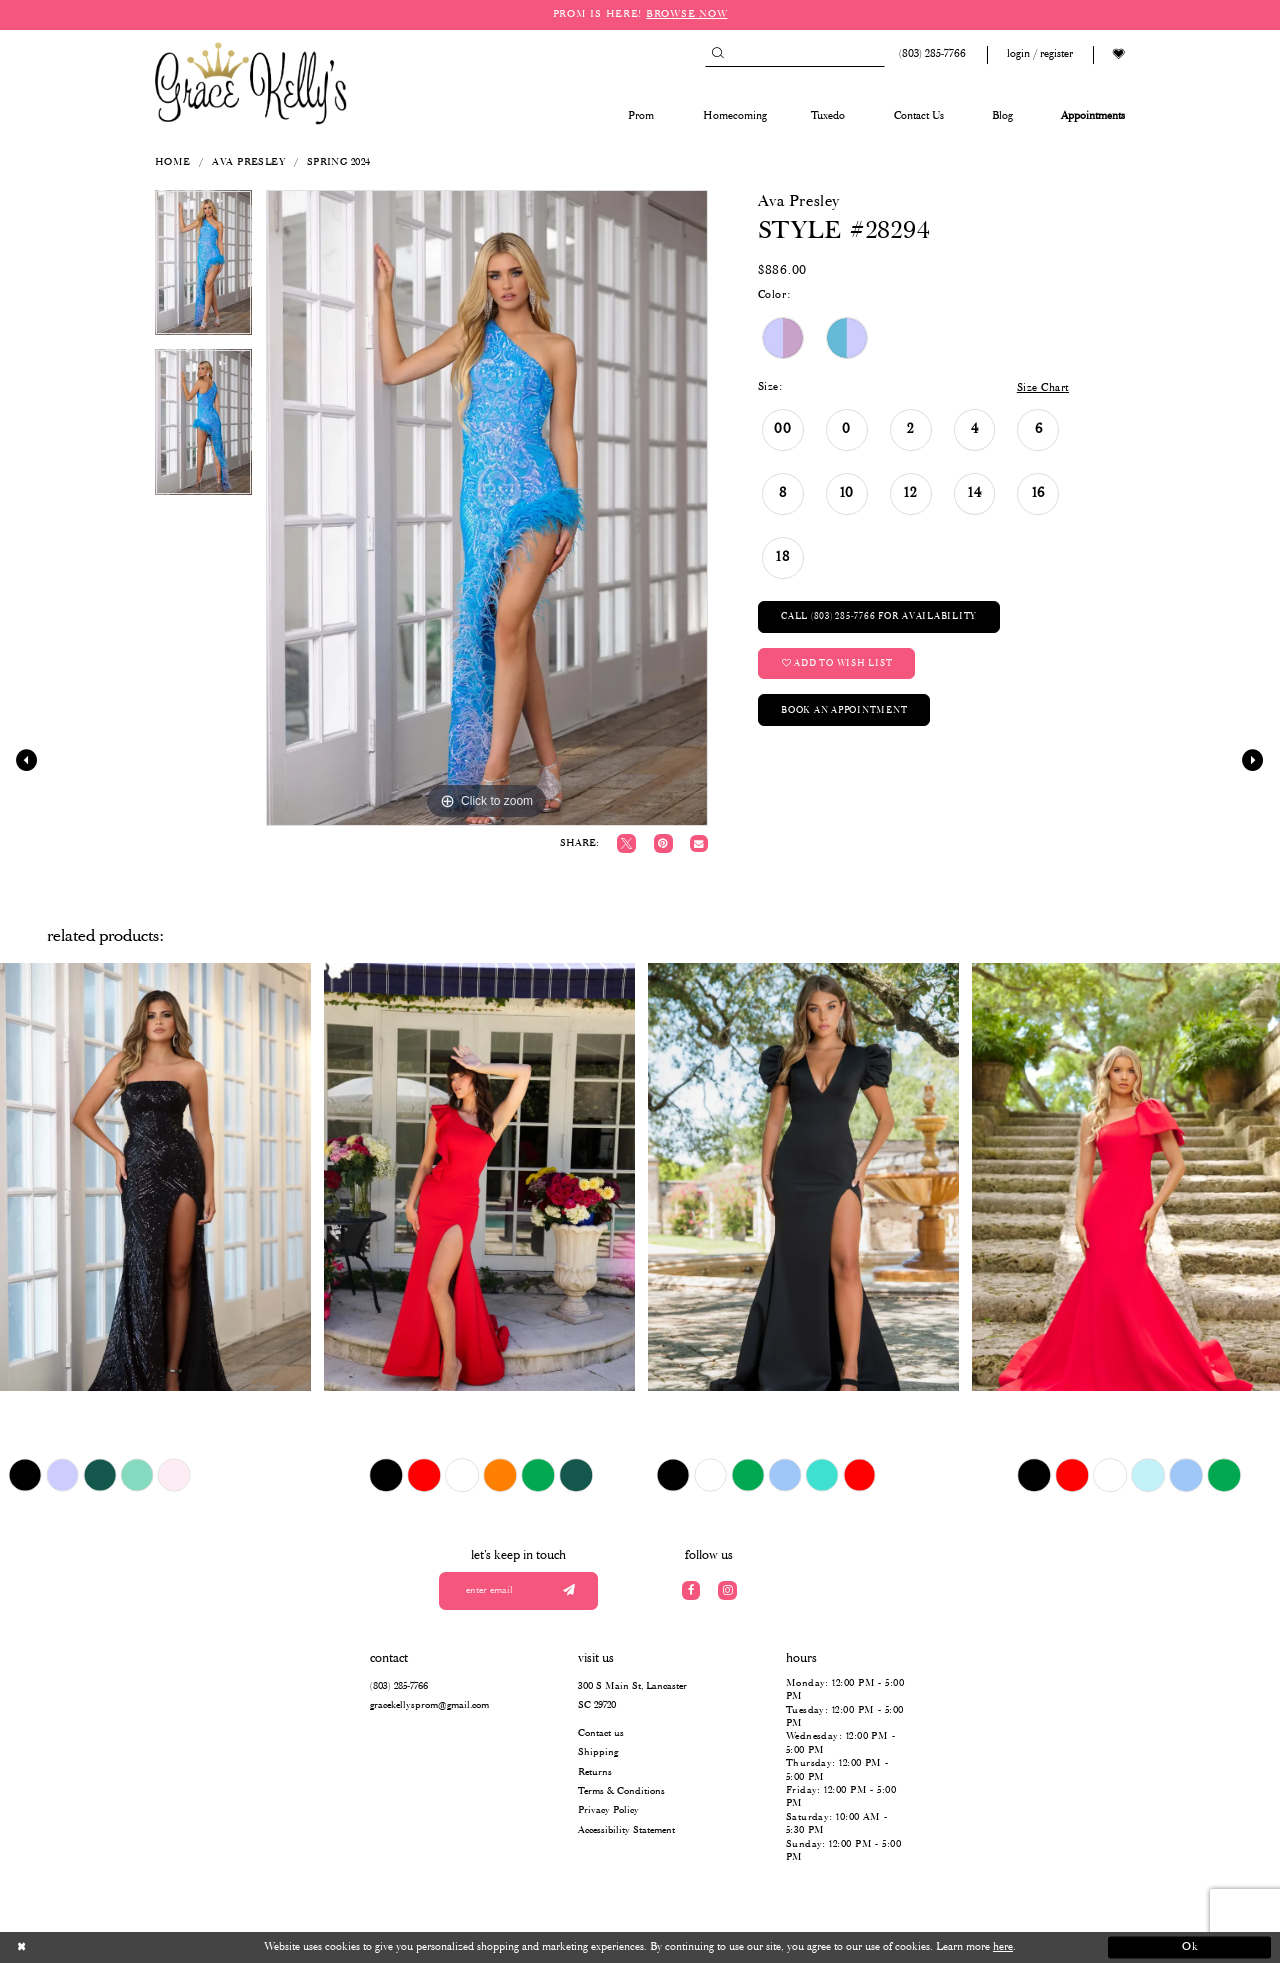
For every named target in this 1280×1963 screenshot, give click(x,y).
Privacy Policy (608, 1810)
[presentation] (155, 1176)
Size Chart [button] (1043, 388)
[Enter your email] (519, 1591)
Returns (595, 1772)
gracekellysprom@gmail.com (429, 1705)
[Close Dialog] (90, 1948)
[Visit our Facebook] (691, 1590)
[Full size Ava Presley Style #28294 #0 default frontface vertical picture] (487, 508)
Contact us (601, 1733)
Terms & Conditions (621, 1791)
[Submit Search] (717, 54)
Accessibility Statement (626, 1830)
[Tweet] (626, 843)
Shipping (598, 1752)
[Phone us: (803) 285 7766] (930, 54)
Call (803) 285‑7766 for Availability (879, 616)
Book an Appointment (844, 710)
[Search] (795, 54)
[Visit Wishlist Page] (1119, 54)
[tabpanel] (203, 270)
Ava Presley (248, 162)
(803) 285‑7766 (399, 1686)
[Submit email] (568, 1591)
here (1003, 1947)
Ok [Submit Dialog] (1190, 1947)
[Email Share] (698, 843)
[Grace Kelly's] (251, 82)
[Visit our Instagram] (727, 1590)
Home (173, 162)
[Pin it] (663, 843)
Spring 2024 (339, 162)
